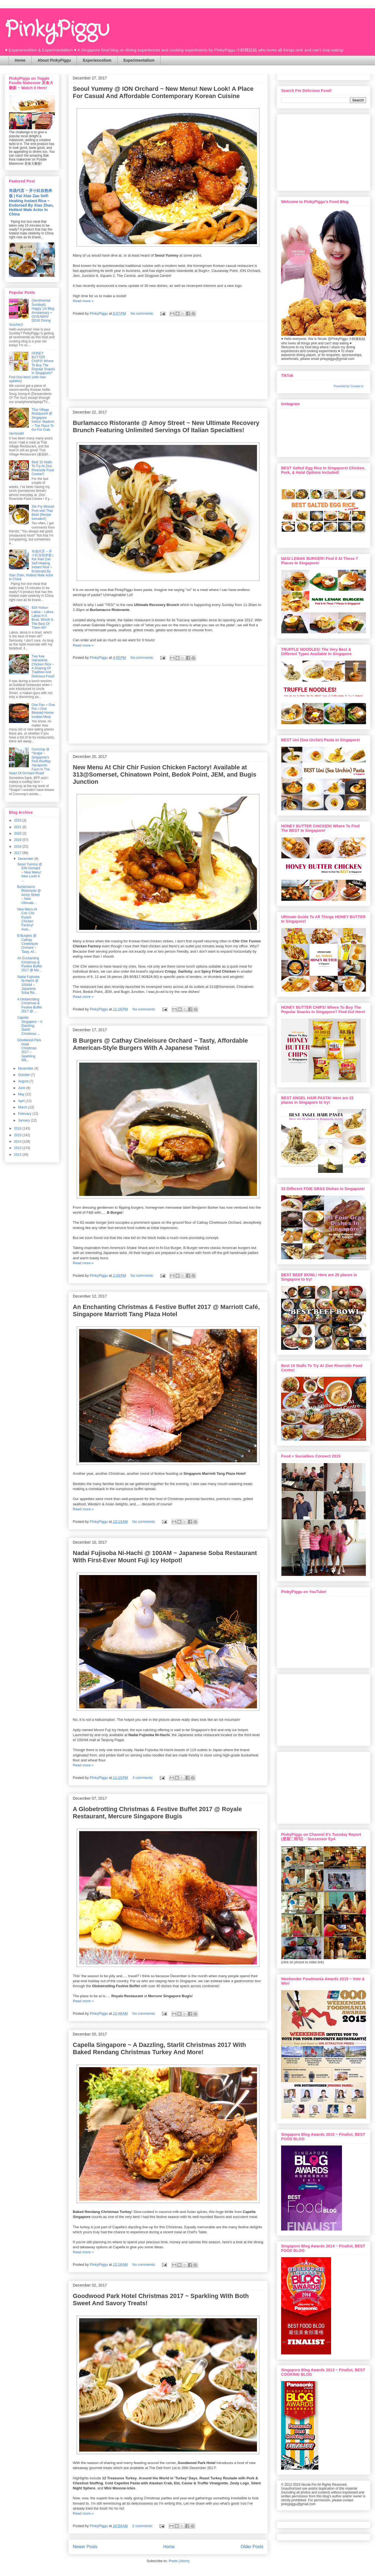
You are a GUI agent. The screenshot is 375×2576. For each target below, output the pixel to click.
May (21, 1094)
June (22, 1088)
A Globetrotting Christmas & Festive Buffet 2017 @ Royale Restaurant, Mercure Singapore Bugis (157, 1813)
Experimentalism (138, 60)
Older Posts (252, 2546)
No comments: (143, 313)
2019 (18, 840)
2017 (18, 853)
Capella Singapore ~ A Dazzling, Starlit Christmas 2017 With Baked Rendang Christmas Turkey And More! (159, 2048)
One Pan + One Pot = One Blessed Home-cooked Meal (43, 711)
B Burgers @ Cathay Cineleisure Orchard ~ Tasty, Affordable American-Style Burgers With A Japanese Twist (160, 1044)
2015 (18, 1135)
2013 (18, 1148)
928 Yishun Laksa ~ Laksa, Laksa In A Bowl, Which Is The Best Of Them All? (43, 618)
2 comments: (143, 2526)
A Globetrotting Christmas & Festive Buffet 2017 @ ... (29, 1005)
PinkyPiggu (56, 29)
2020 (18, 833)
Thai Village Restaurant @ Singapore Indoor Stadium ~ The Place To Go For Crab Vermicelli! (31, 421)
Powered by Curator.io (348, 386)
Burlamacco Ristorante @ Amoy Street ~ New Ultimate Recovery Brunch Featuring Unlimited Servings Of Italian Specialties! (166, 426)
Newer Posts (85, 2546)
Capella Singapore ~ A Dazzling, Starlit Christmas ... (29, 1026)
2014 (18, 1141)
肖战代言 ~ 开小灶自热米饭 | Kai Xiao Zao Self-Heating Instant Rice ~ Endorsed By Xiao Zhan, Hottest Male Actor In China (31, 202)
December (26, 859)
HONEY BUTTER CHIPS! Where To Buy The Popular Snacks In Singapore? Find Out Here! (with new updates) (32, 367)
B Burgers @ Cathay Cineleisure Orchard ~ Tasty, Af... (27, 944)
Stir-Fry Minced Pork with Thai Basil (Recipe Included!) (43, 512)
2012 (18, 1154)
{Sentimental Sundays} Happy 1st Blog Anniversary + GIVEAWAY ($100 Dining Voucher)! (31, 312)
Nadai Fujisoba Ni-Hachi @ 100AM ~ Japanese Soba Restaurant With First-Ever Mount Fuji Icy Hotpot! (165, 1556)
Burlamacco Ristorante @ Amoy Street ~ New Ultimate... (29, 895)
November (26, 1068)
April (22, 1101)
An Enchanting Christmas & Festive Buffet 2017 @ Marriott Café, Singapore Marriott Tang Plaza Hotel (166, 1310)
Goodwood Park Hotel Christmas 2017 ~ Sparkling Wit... (29, 1050)
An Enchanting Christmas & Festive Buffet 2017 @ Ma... (29, 964)
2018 (18, 846)
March (23, 1107)
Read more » (83, 301)
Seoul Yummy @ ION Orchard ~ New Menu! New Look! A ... (29, 872)
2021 (18, 827)
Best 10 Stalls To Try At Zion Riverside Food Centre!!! (43, 468)
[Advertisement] (322, 151)
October (24, 1075)
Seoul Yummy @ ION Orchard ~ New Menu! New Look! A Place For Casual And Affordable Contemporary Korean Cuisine (163, 92)
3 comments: (143, 1778)
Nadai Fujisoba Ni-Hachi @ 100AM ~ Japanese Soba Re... (28, 985)
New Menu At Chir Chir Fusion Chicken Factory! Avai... (27, 919)
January (24, 1120)
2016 (18, 1128)
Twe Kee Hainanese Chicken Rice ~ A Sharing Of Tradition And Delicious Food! (43, 666)
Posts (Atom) (179, 2561)
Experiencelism (97, 60)
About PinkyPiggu (54, 60)
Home (20, 60)
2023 (18, 820)
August (23, 1081)
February (25, 1114)
